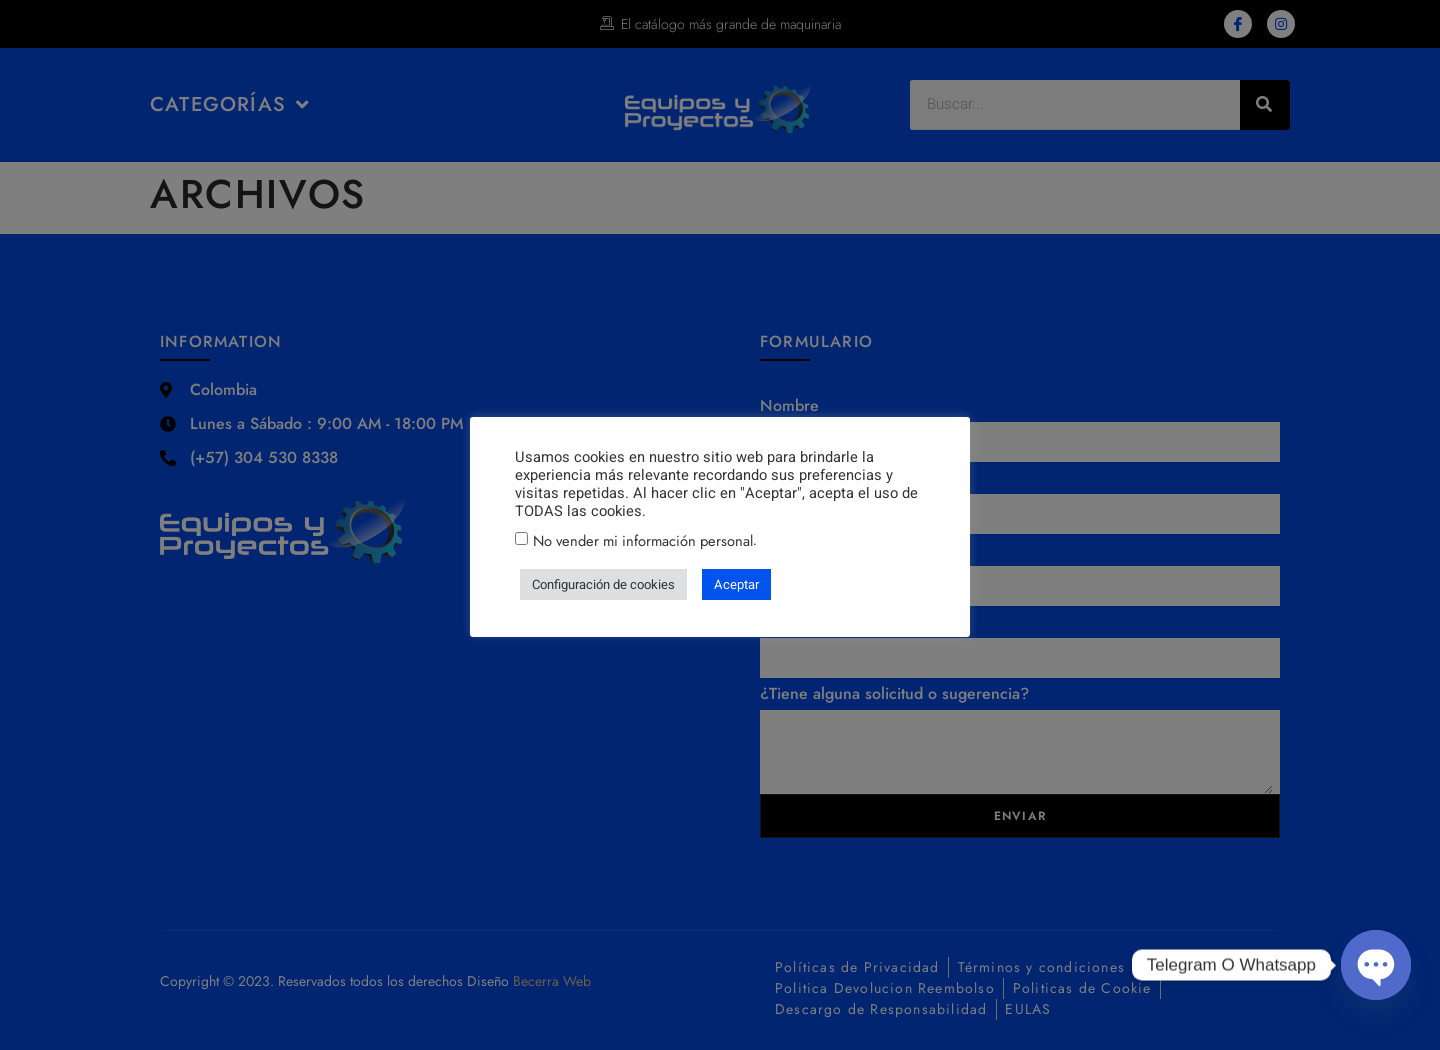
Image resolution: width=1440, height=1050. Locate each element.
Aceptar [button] (736, 584)
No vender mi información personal (643, 540)
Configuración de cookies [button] (603, 584)
